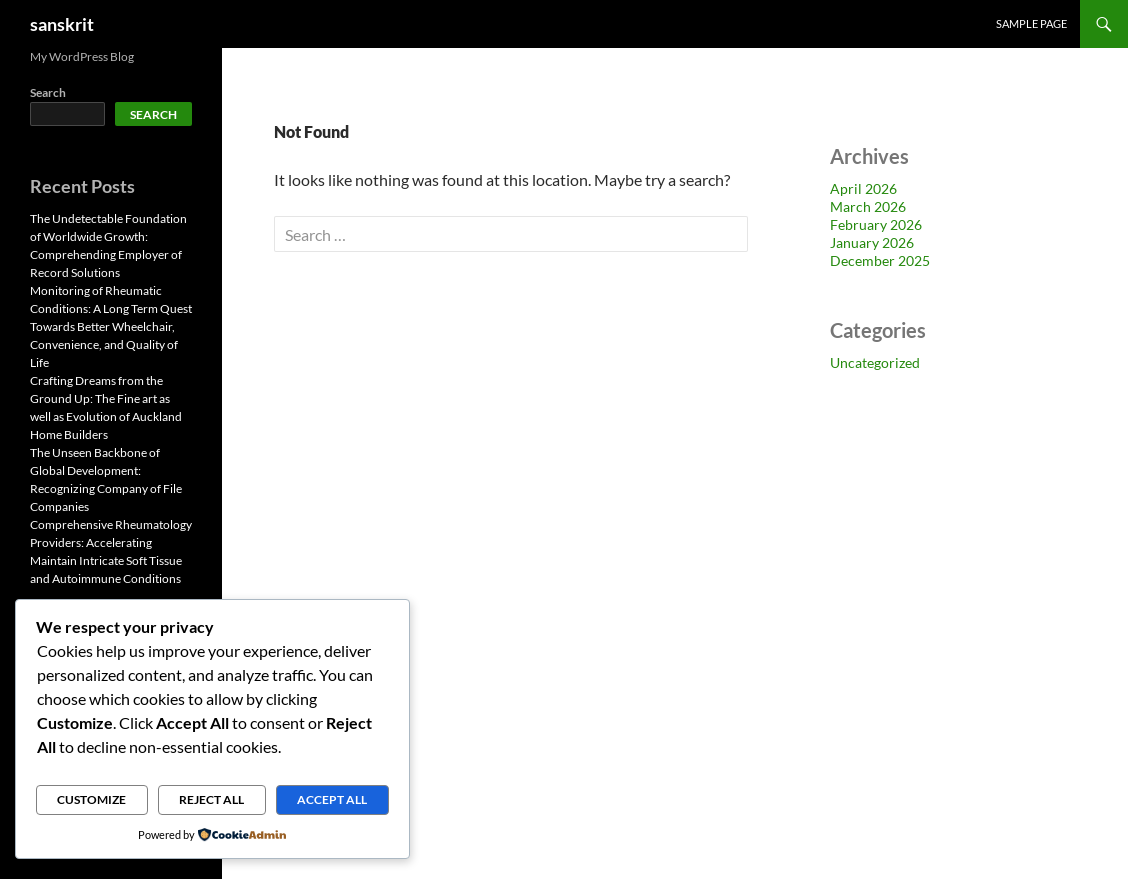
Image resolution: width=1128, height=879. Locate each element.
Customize (91, 799)
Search (48, 92)
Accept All (332, 799)
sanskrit (62, 24)
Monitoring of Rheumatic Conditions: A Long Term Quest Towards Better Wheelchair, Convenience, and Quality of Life (111, 326)
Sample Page (1031, 23)
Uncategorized (875, 362)
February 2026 (876, 224)
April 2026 (863, 188)
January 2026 (872, 242)
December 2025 (880, 260)
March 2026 (868, 206)
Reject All (211, 799)
